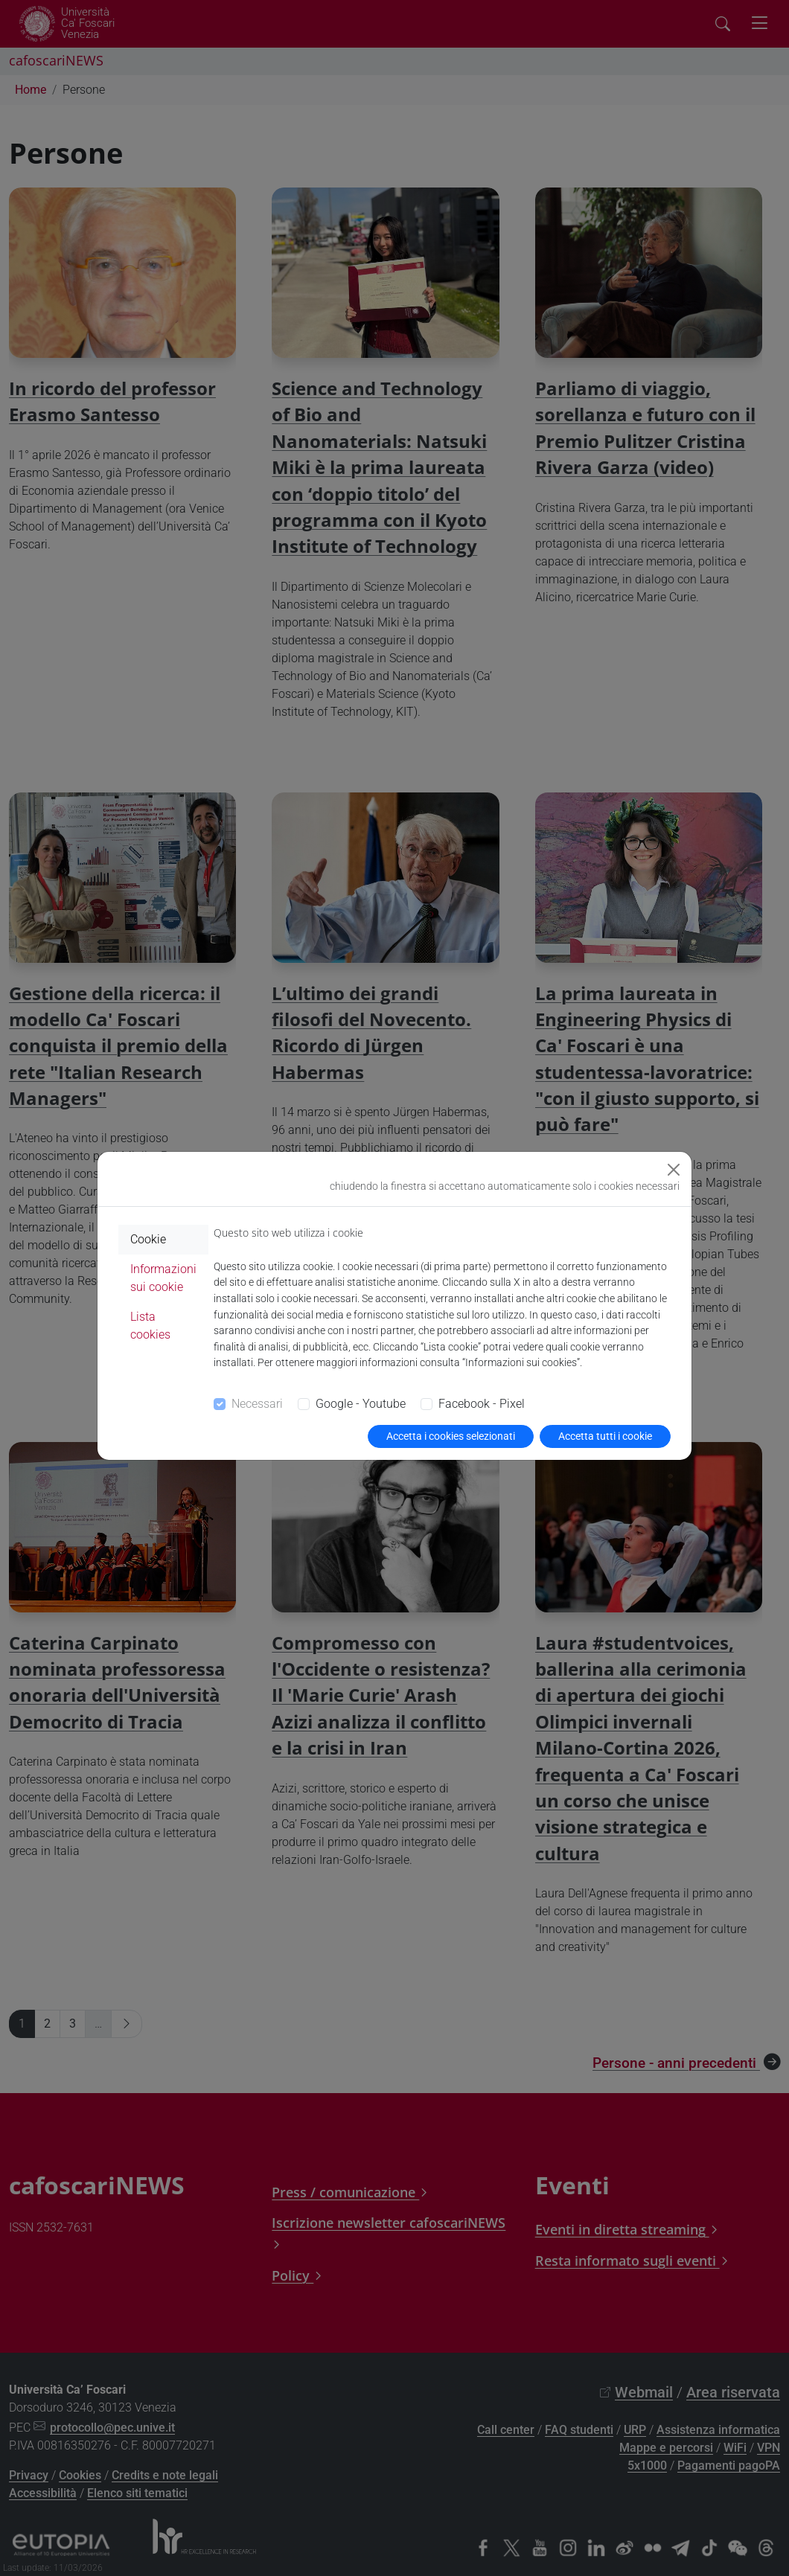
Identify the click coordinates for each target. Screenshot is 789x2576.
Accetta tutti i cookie (605, 1436)
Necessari (257, 1404)
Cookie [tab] (148, 1239)
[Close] (674, 1170)
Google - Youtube (361, 1404)
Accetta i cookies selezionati (450, 1436)
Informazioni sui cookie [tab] (163, 1278)
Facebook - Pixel (481, 1404)
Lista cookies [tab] (150, 1326)
